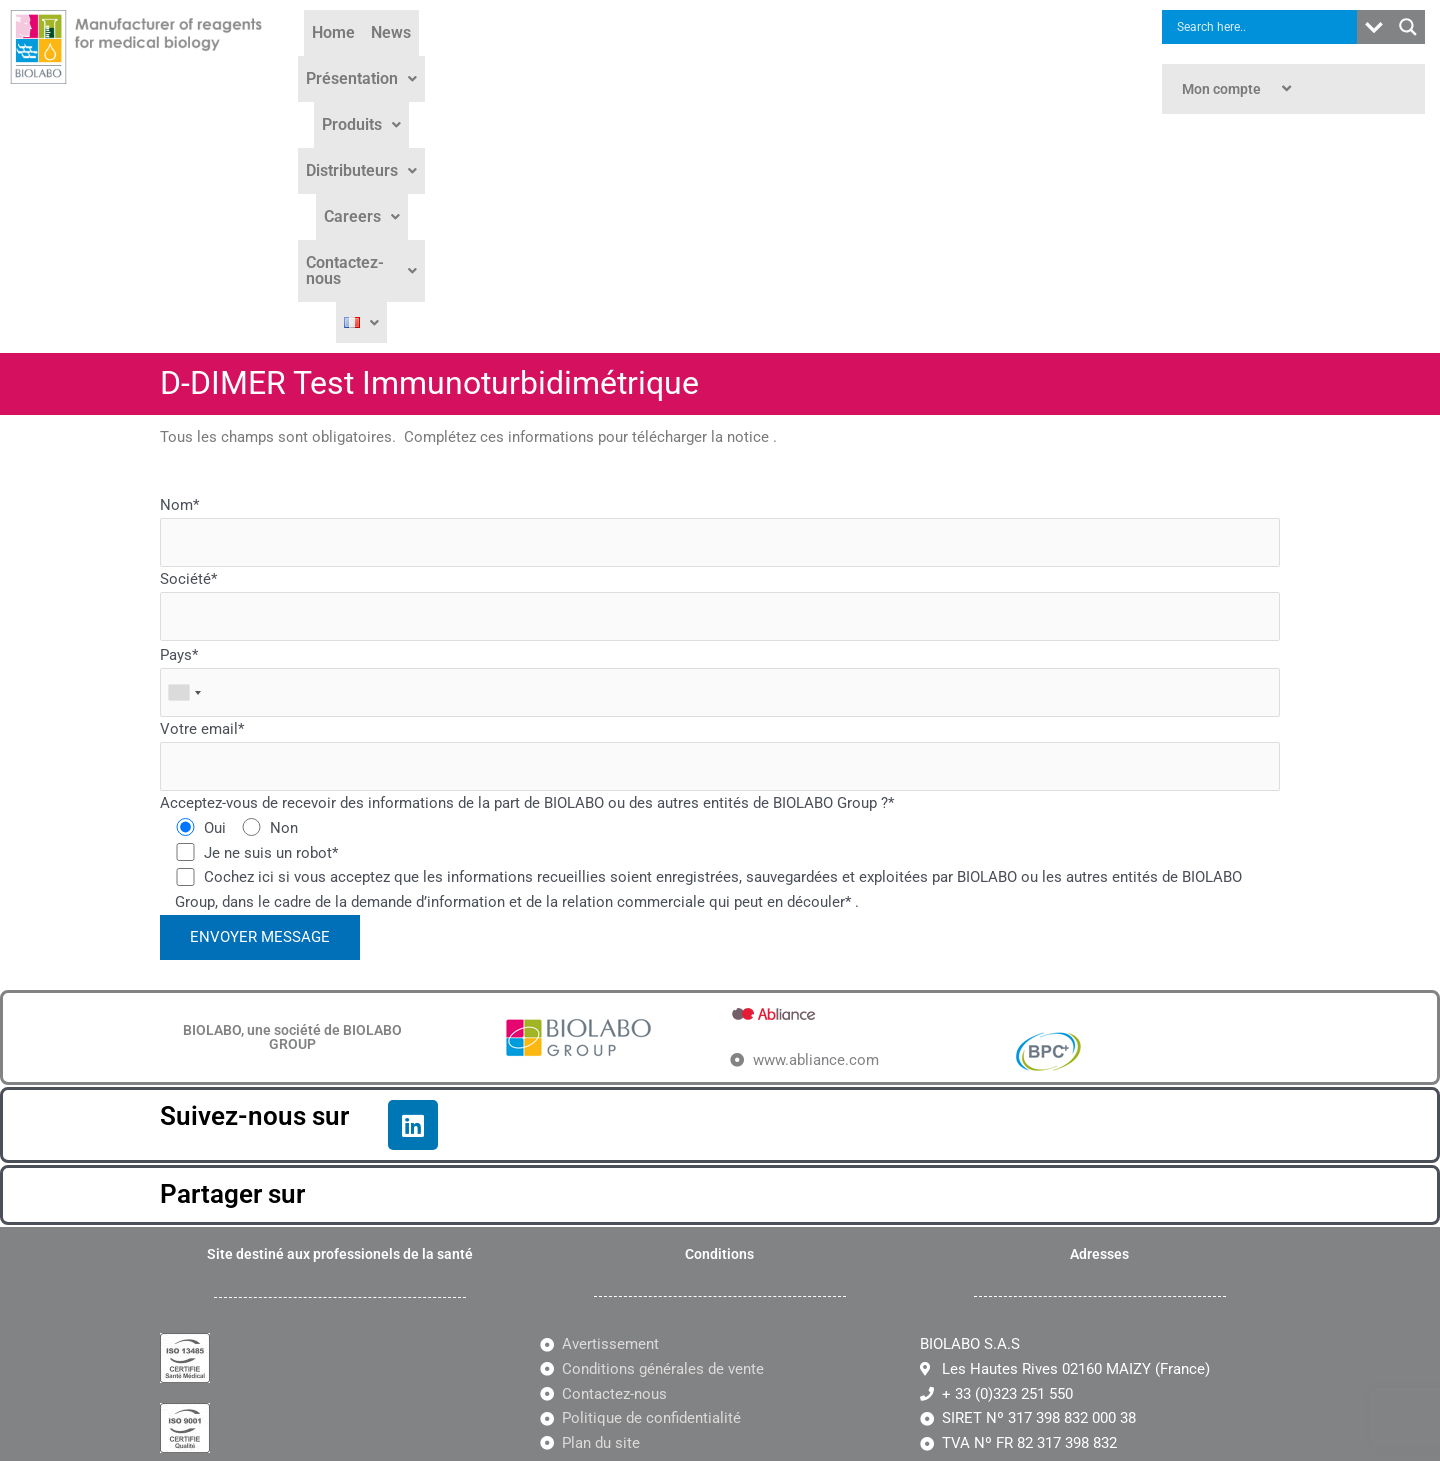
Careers (853, 61)
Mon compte (1239, 89)
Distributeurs (743, 61)
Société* (720, 376)
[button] (521, 62)
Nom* (720, 302)
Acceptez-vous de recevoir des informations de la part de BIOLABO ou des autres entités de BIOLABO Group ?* (527, 574)
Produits (632, 61)
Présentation (521, 61)
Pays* (720, 452)
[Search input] (1264, 27)
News (430, 61)
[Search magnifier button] (1408, 27)
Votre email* (720, 526)
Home (372, 61)
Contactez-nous (973, 61)
